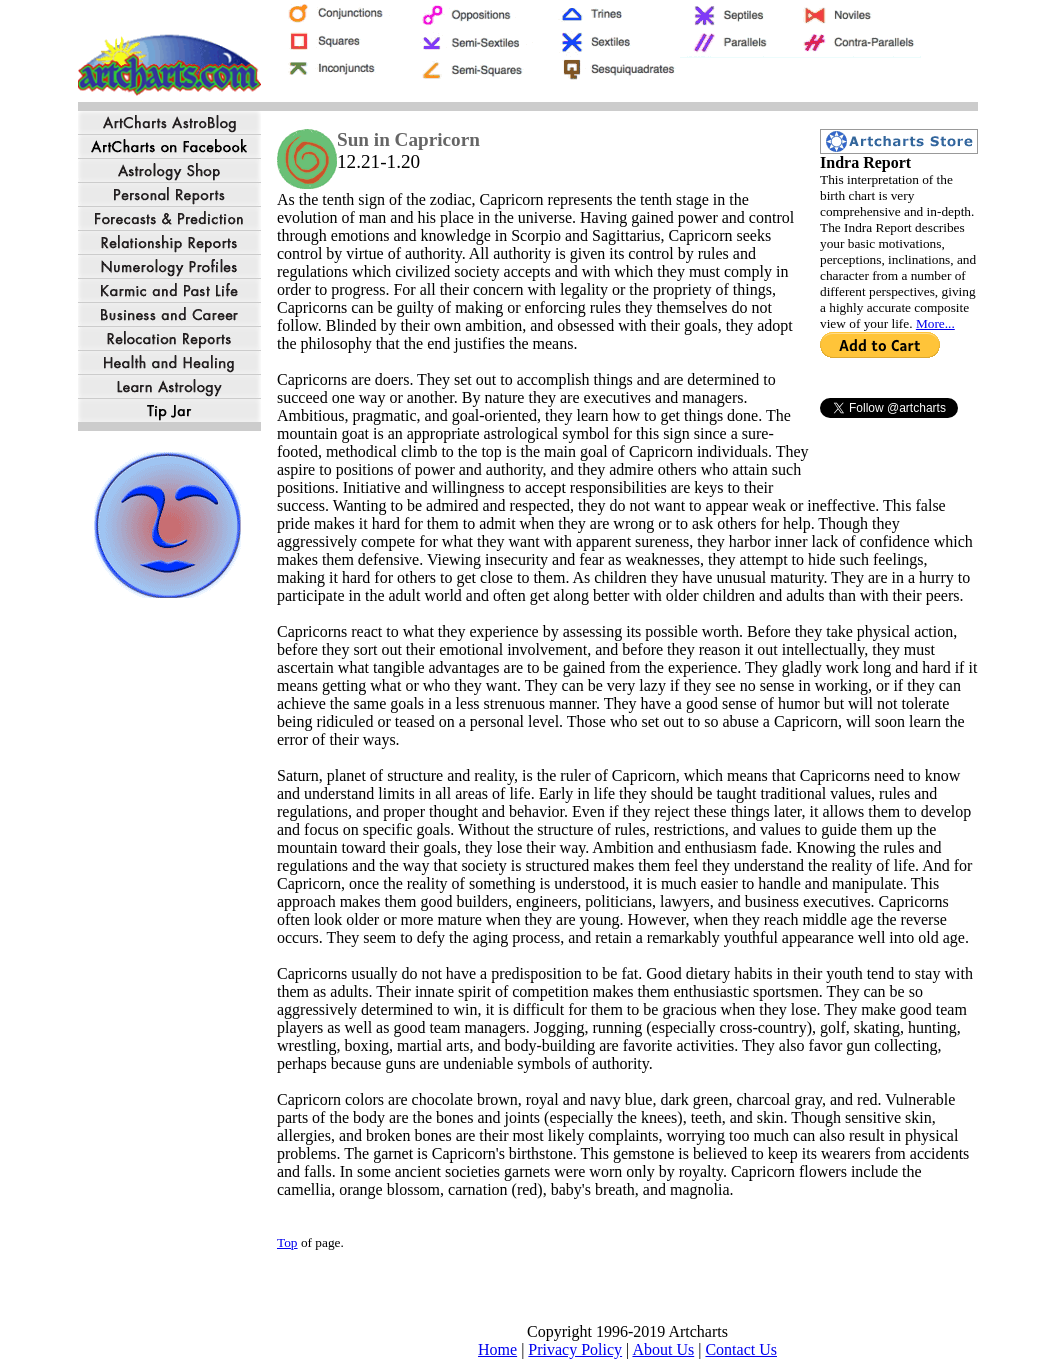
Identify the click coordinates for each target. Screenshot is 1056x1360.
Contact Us (741, 1349)
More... (935, 323)
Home (497, 1349)
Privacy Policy (575, 1349)
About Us (663, 1349)
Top (287, 1242)
